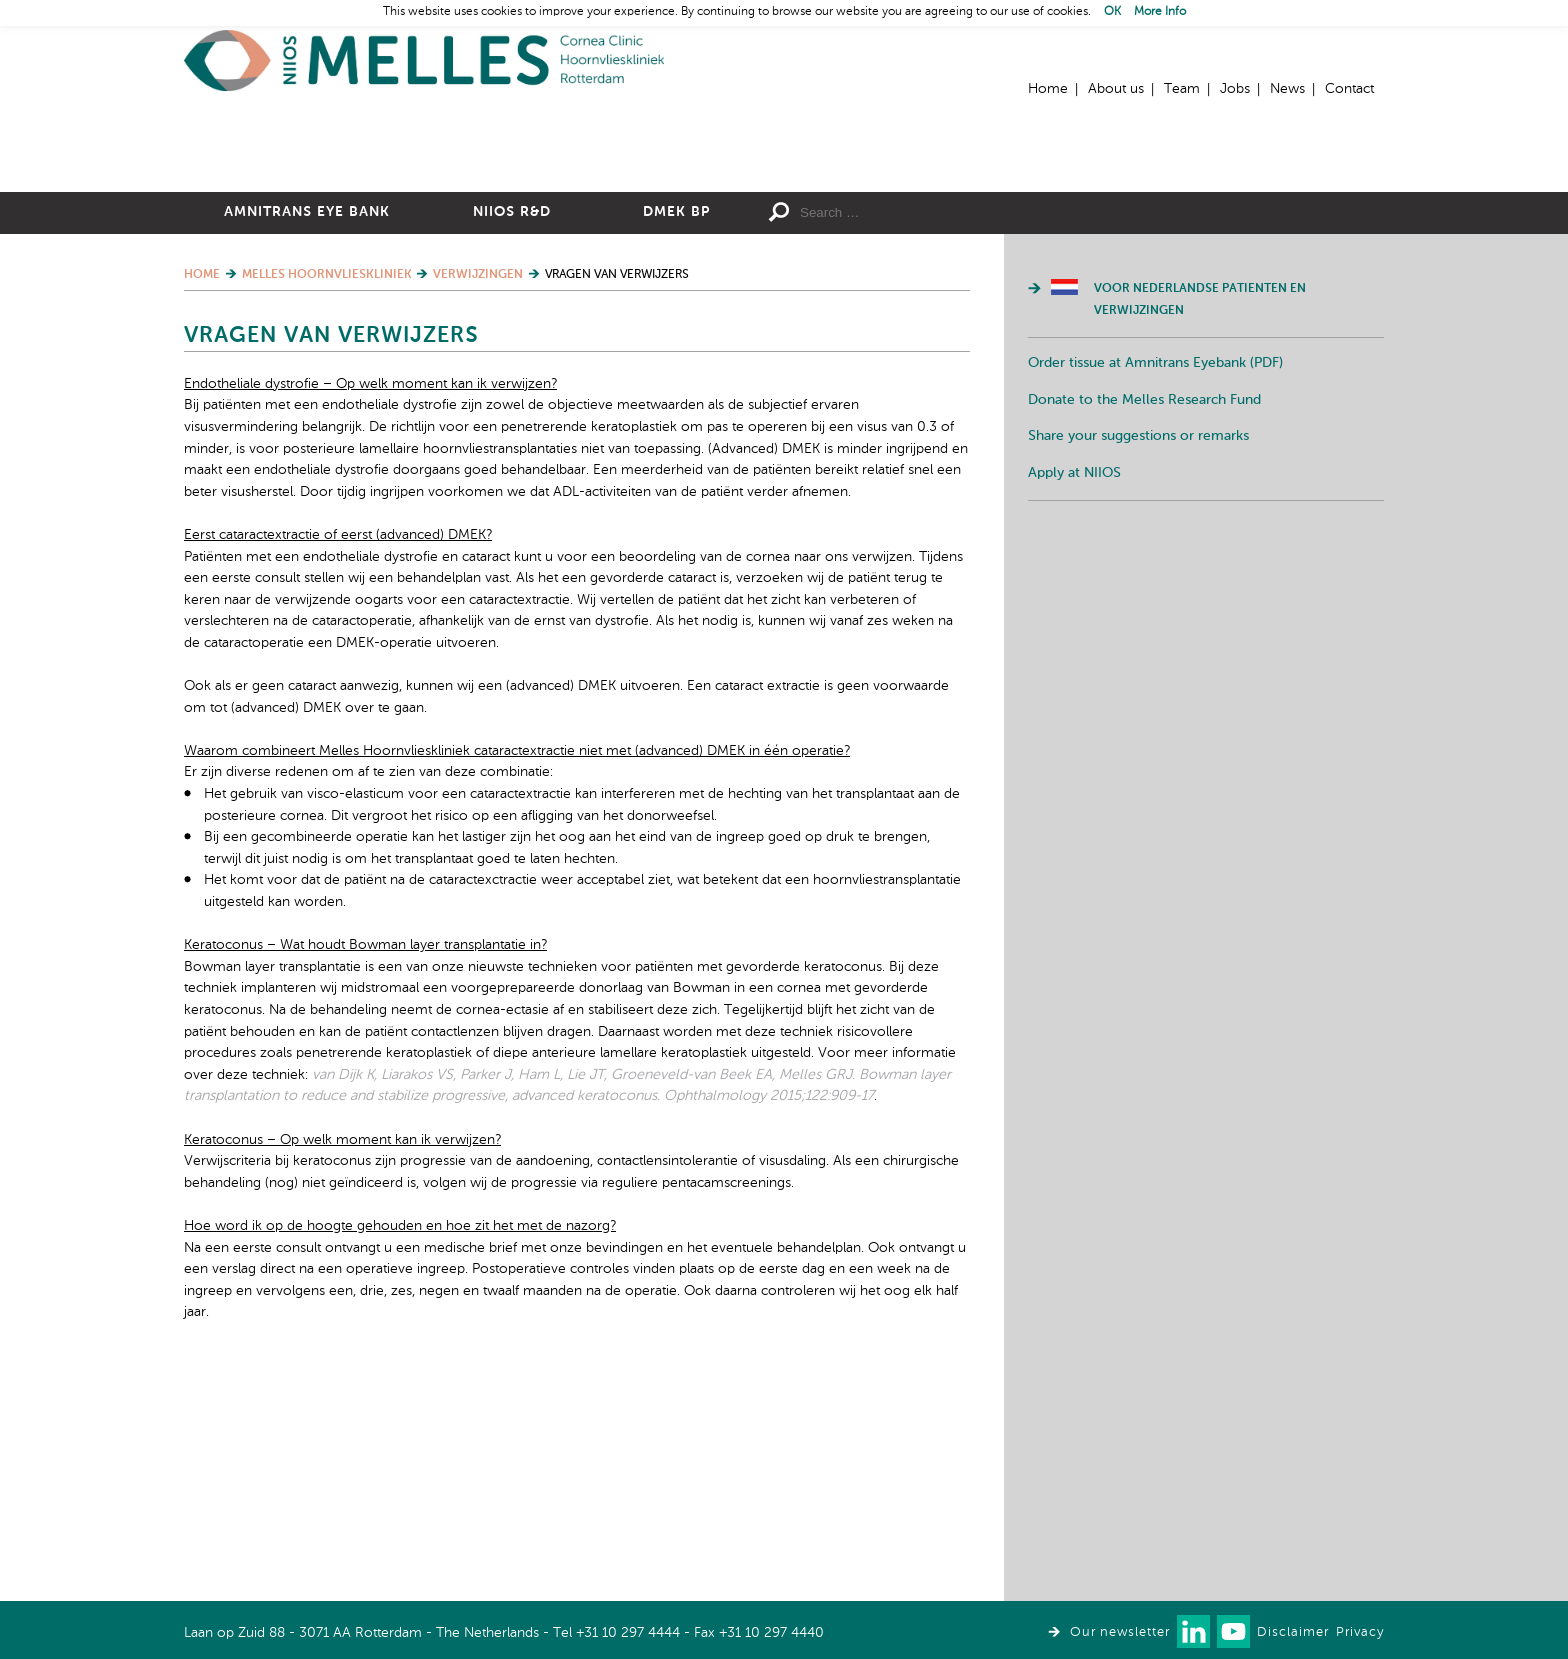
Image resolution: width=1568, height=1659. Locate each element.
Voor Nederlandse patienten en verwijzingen (1200, 519)
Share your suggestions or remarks (1138, 655)
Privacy (1360, 1632)
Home (424, 60)
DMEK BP (676, 431)
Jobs (1235, 89)
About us (1116, 89)
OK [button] (1112, 12)
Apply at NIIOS (1074, 692)
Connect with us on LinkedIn (1193, 1631)
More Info (1160, 12)
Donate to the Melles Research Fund (1144, 619)
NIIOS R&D (512, 431)
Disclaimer (1293, 1632)
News (1287, 89)
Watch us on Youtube (1233, 1631)
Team (1182, 89)
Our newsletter (1120, 1632)
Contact (1349, 89)
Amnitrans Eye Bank (307, 431)
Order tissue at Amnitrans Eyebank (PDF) (1155, 582)
